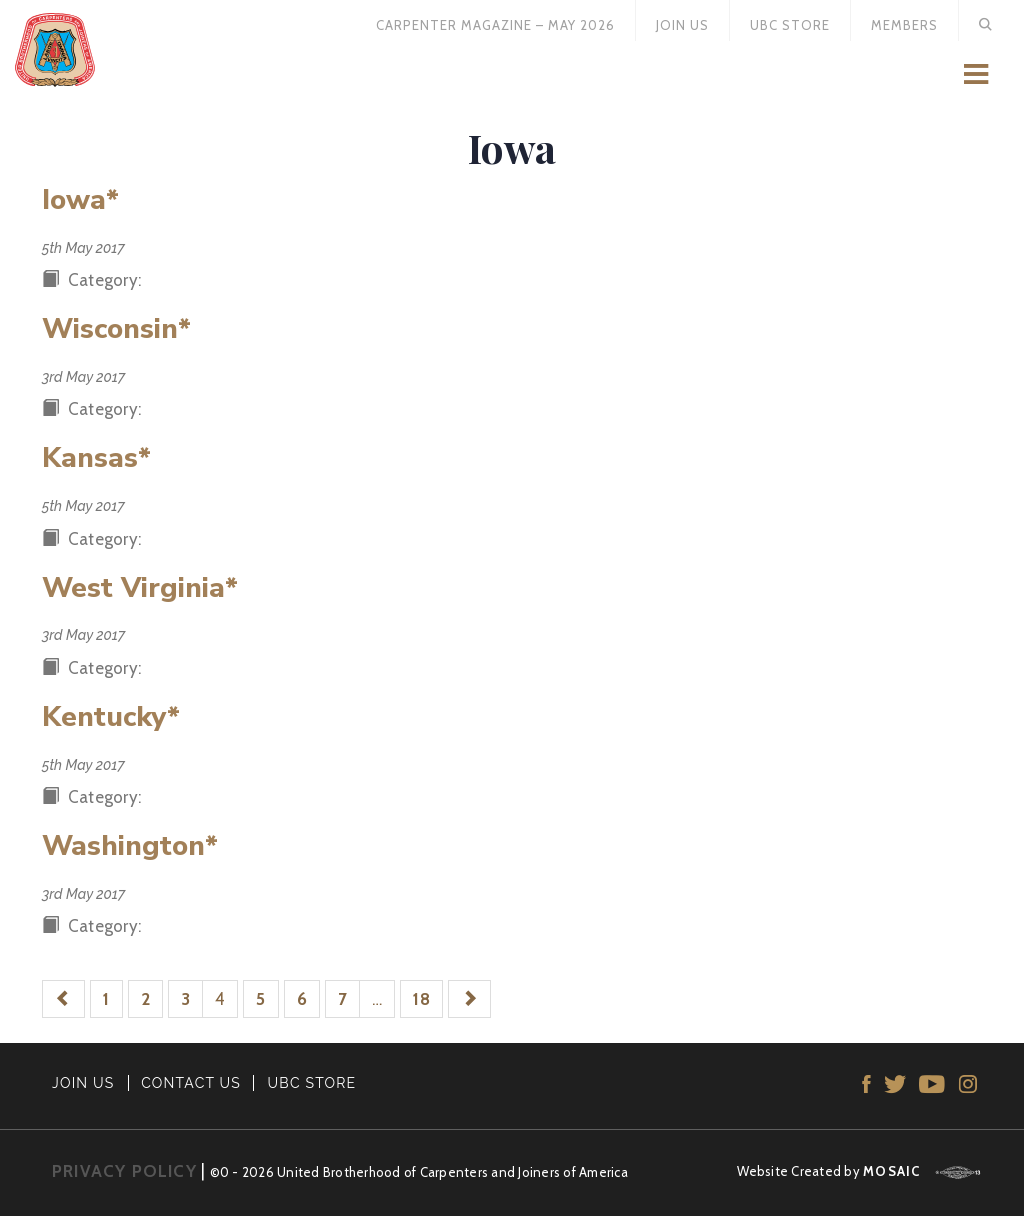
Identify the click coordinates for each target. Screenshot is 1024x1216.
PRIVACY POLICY (124, 1171)
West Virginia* (140, 588)
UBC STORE (312, 1083)
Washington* (130, 846)
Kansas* (96, 458)
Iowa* (80, 200)
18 (421, 999)
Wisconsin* (116, 329)
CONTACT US (191, 1083)
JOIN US (83, 1083)
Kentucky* (111, 717)
